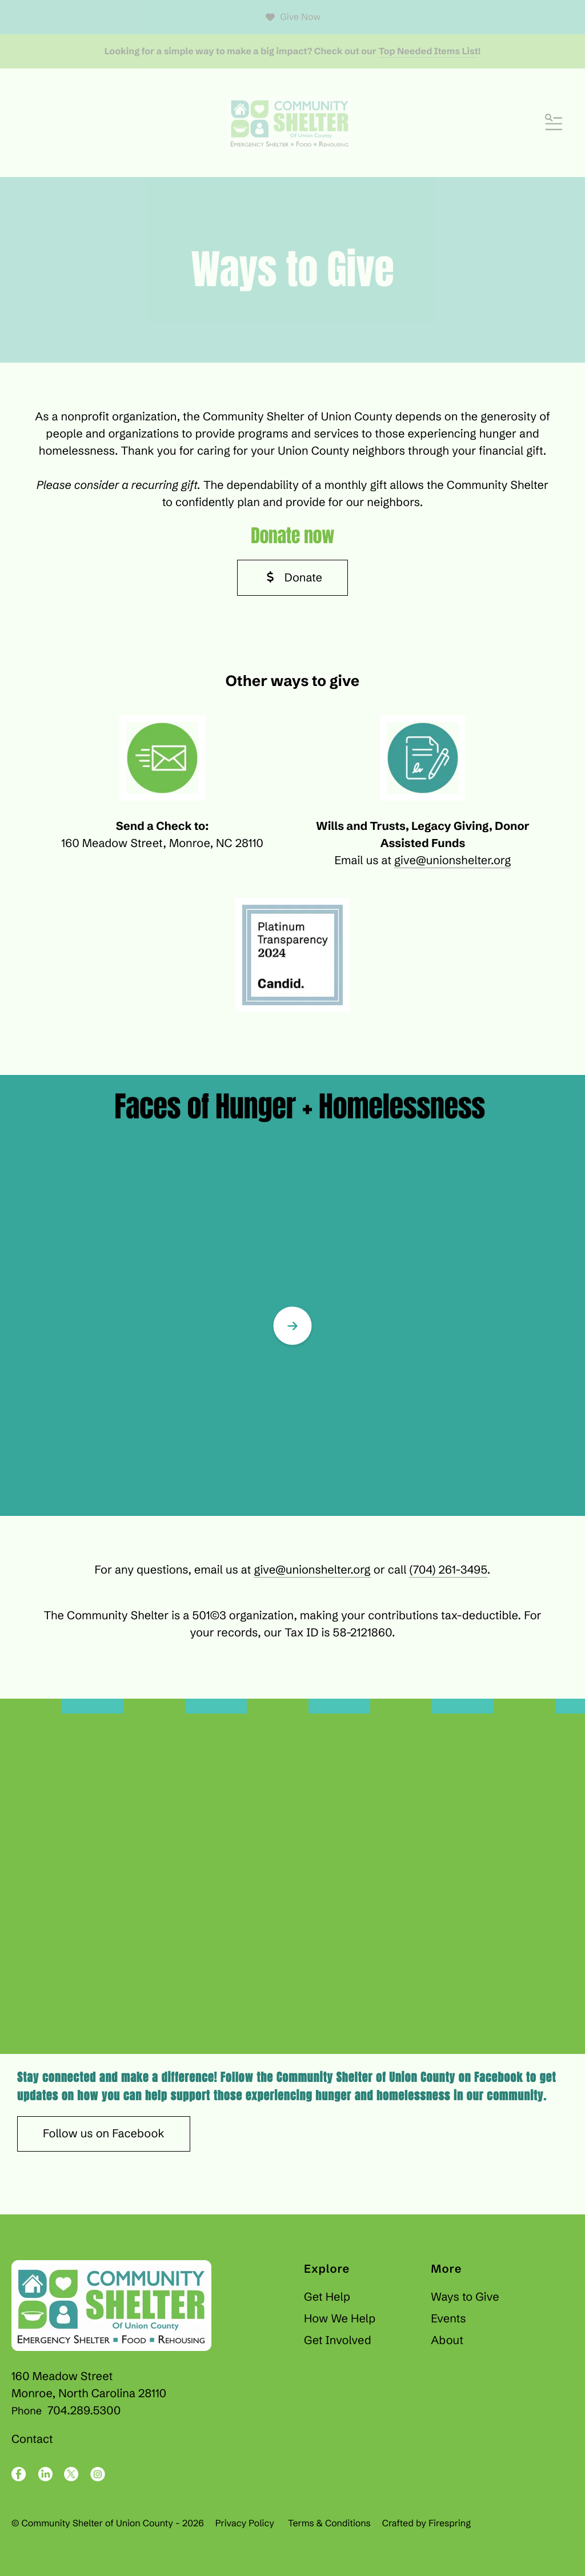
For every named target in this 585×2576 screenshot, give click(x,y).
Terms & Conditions (329, 2523)
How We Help (339, 2319)
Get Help (327, 2297)
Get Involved (337, 2340)
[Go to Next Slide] (292, 1326)
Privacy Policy (244, 2523)
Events (448, 2319)
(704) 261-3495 (448, 1570)
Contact (32, 2439)
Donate (292, 578)
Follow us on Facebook (104, 2133)
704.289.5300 (84, 2411)
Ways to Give (465, 2297)
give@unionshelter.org (452, 860)
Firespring (449, 2523)
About (447, 2340)
